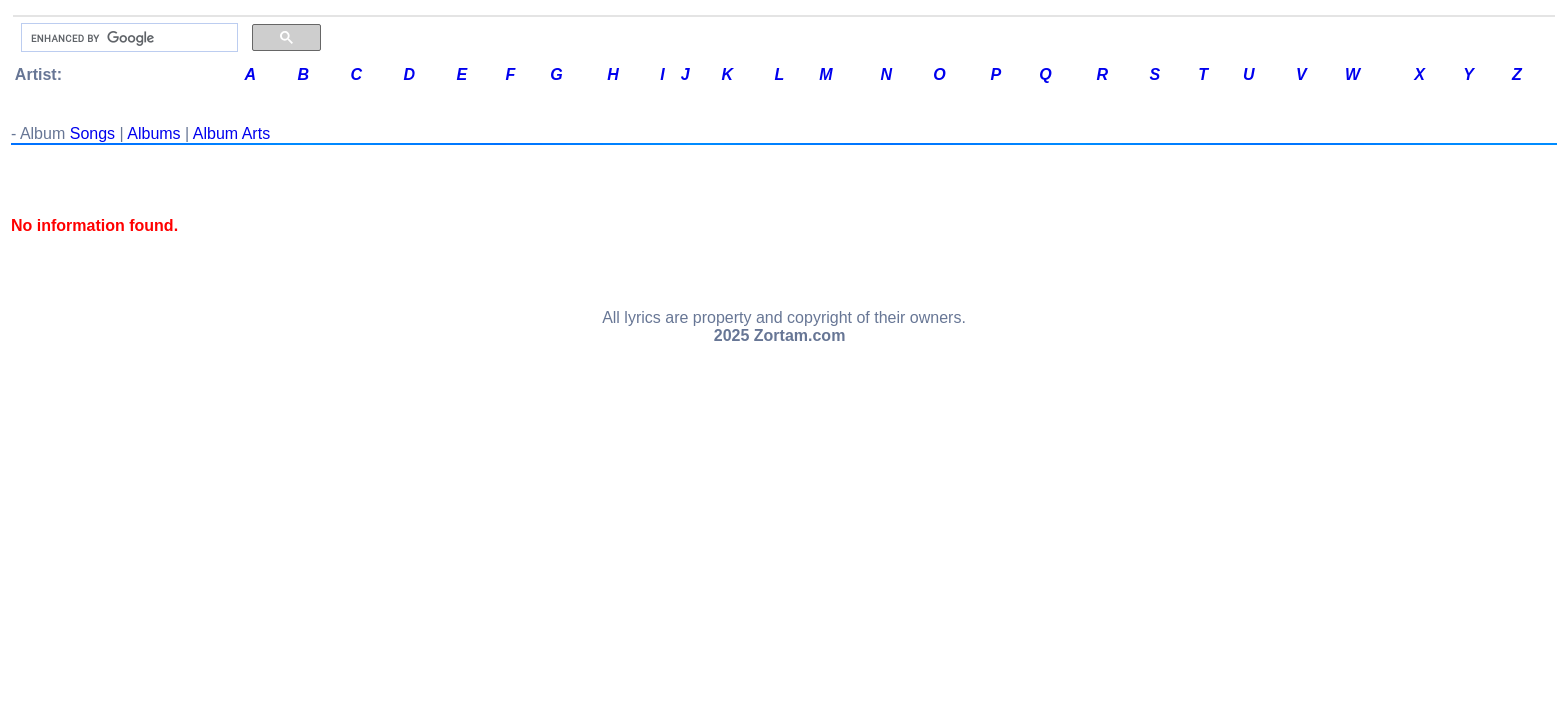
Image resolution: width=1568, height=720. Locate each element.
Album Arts (231, 133)
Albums (153, 133)
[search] (127, 38)
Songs (92, 133)
